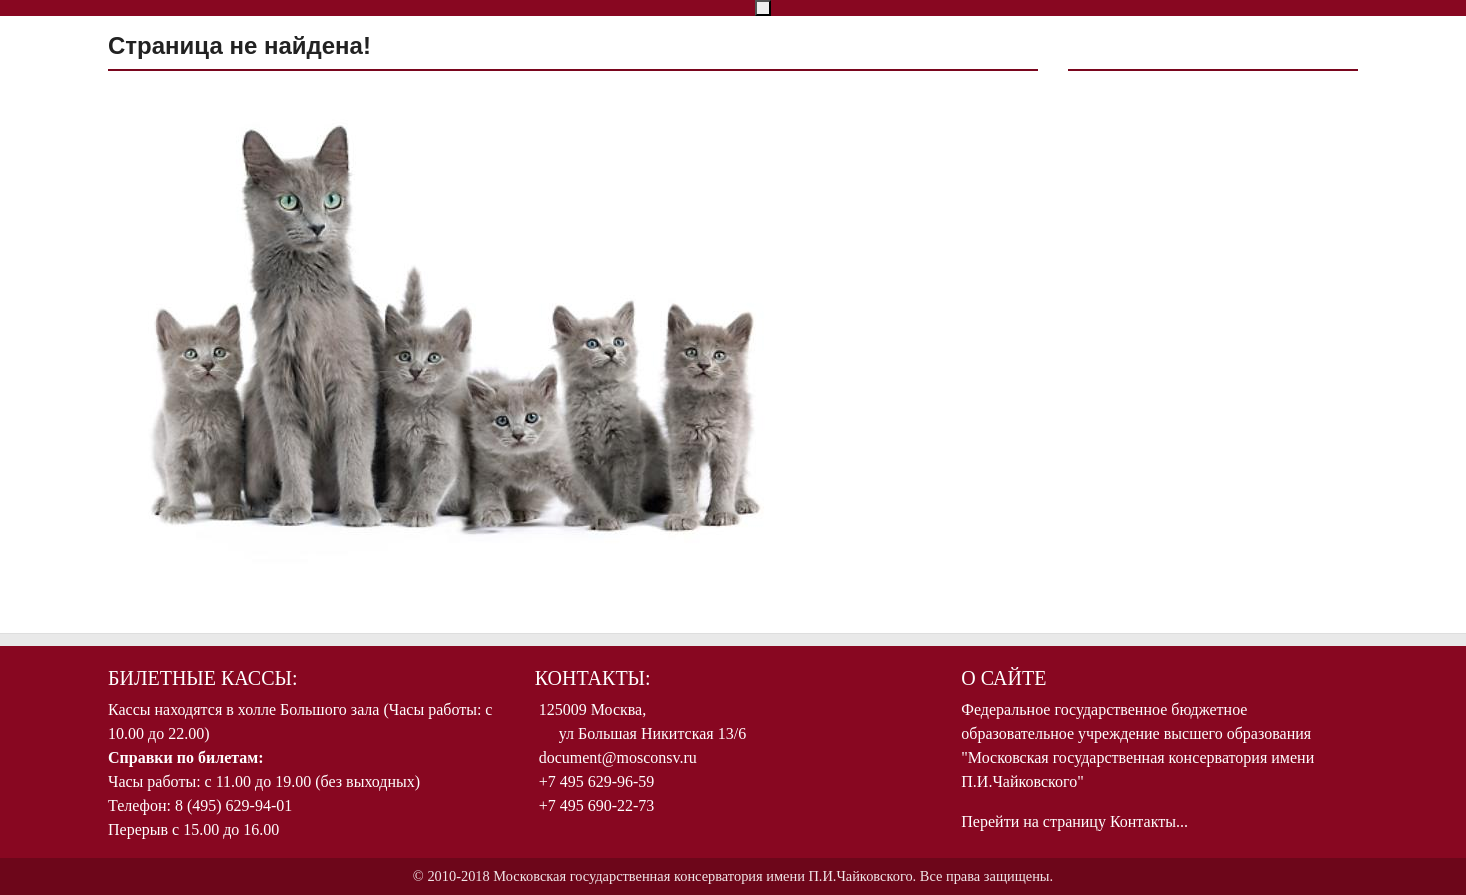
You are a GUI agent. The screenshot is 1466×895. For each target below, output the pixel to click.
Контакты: (593, 678)
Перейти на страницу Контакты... (1074, 821)
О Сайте (1003, 678)
